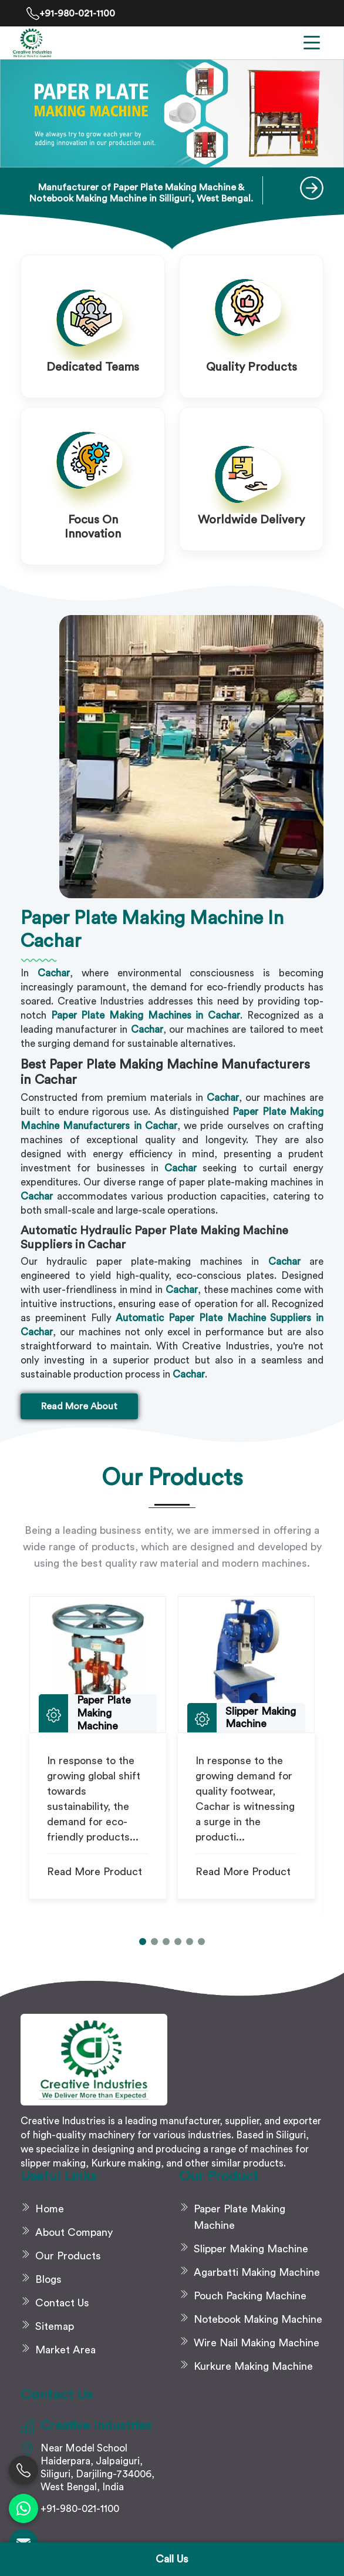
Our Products (68, 2256)
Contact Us (62, 2303)
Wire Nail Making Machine (256, 2342)
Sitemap (54, 2326)
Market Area (65, 2350)
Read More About (79, 1406)
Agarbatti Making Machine (257, 2272)
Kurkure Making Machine (253, 2366)
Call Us (172, 2559)
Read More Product (94, 1871)
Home (49, 2209)
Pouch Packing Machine (250, 2295)
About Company (74, 2232)
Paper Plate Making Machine (239, 2217)
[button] (142, 1941)
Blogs (48, 2279)
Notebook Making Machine (258, 2319)
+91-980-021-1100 (70, 13)
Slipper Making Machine (251, 2248)
